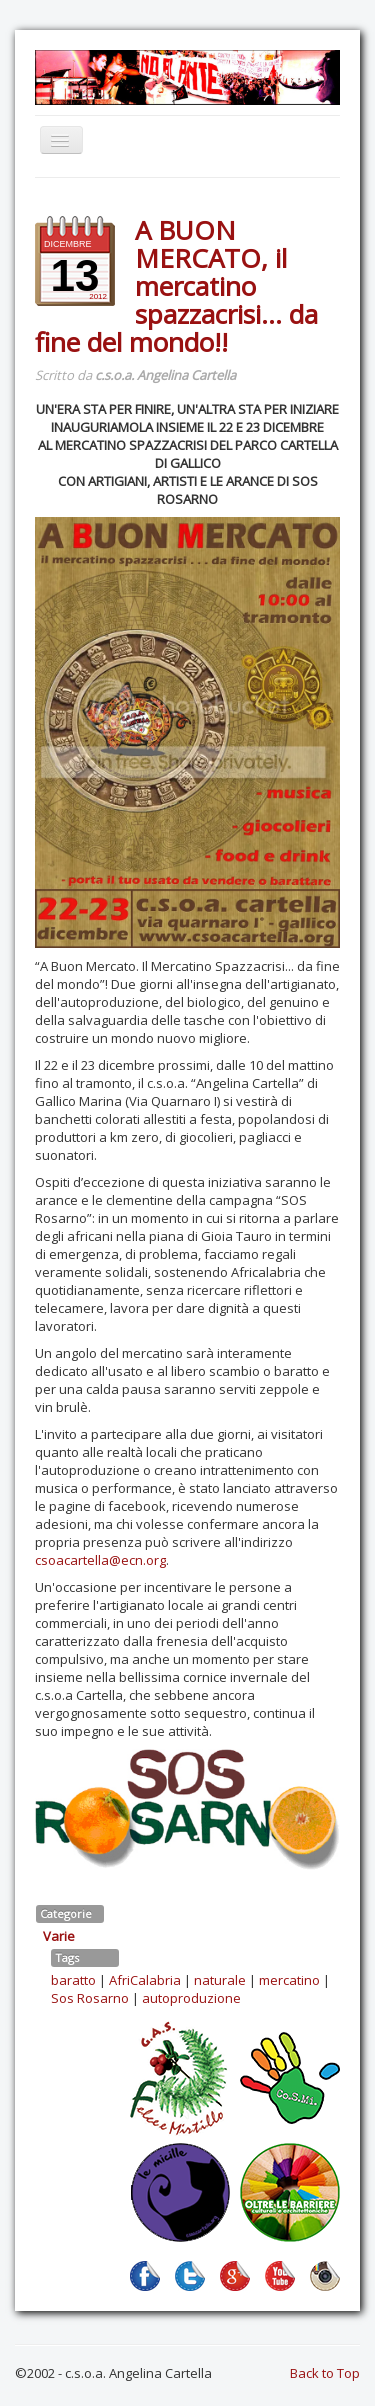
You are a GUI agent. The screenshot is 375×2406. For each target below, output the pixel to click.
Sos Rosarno (90, 1998)
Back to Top (325, 2373)
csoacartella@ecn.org (100, 1560)
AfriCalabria (145, 1980)
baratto (73, 1980)
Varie (59, 1936)
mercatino (289, 1980)
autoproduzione (191, 1998)
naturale (220, 1980)
